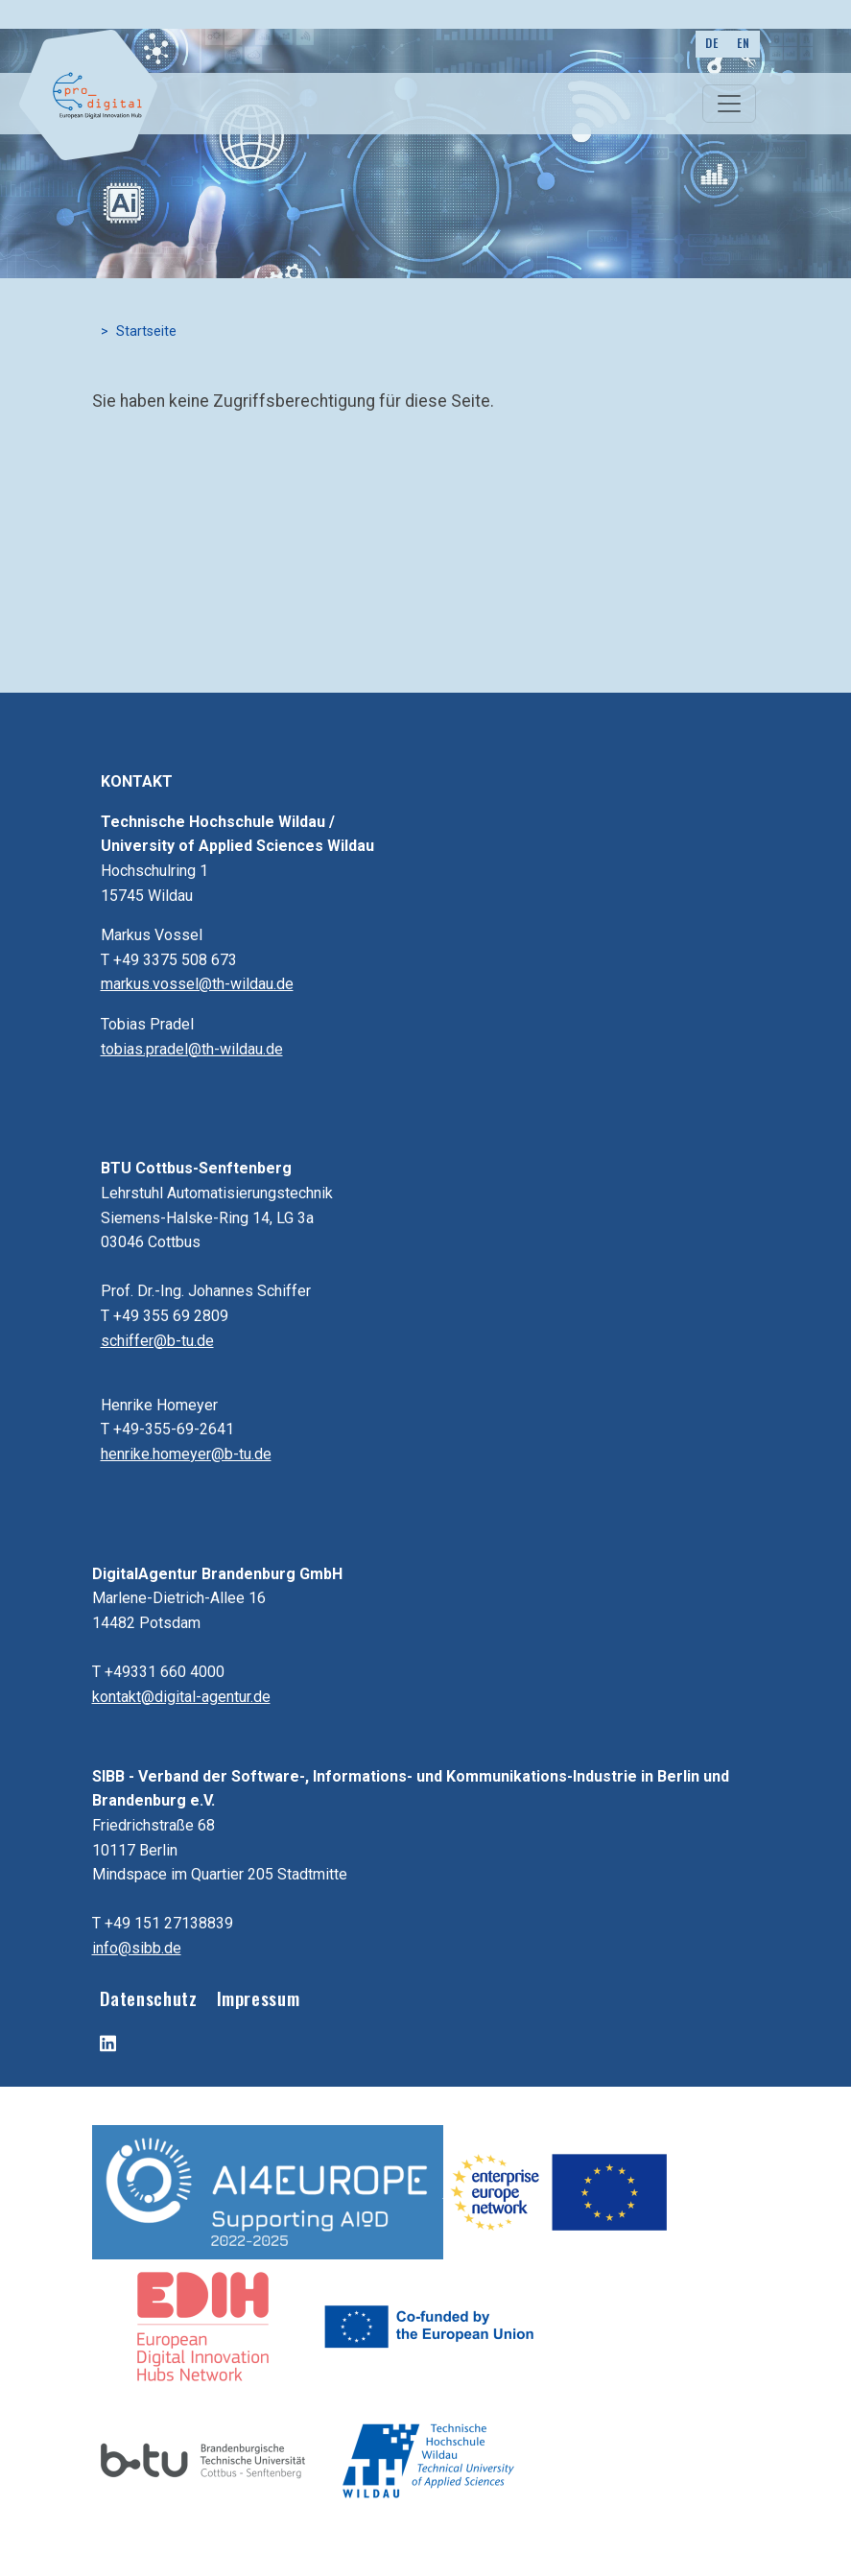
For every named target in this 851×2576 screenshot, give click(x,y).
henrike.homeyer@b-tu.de (186, 1454)
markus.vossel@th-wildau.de (197, 984)
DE (711, 43)
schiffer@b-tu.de (157, 1341)
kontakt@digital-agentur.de (181, 1697)
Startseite (146, 331)
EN (743, 43)
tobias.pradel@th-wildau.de (192, 1049)
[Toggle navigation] (729, 103)
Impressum (258, 1998)
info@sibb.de (136, 1948)
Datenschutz (149, 1998)
